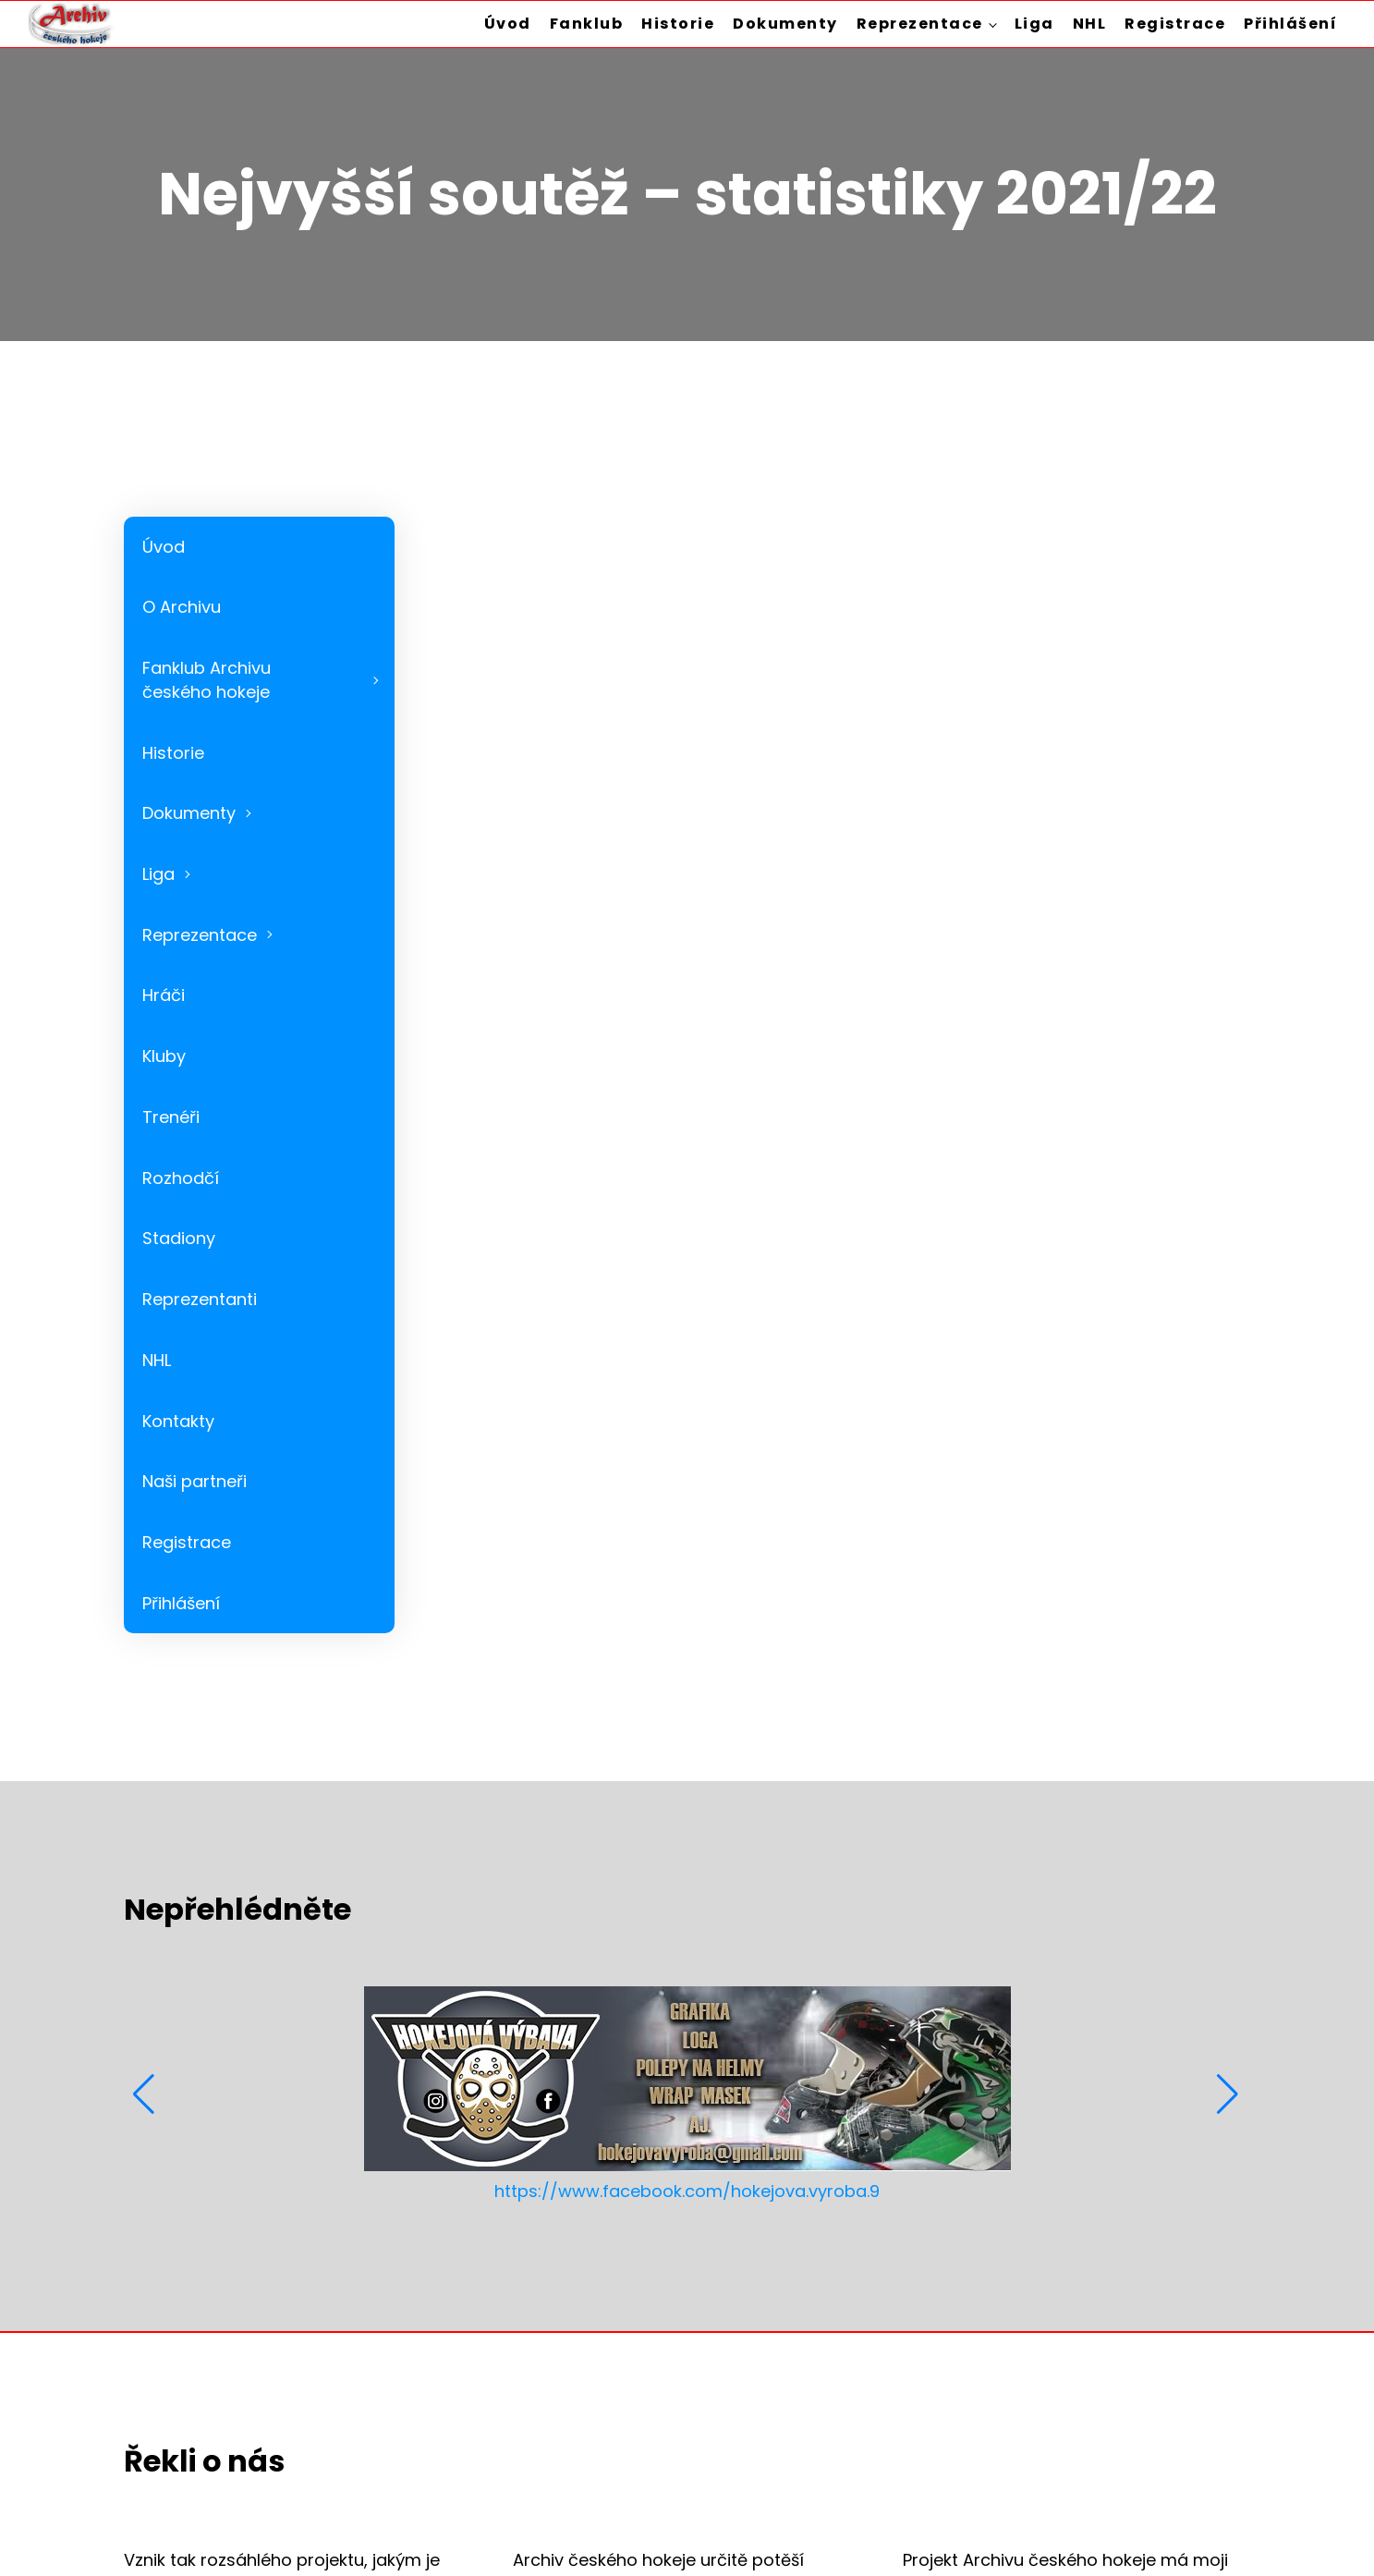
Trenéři (171, 1117)
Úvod (507, 23)
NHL (1090, 23)
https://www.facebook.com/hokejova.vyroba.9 (687, 2191)
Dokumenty (785, 23)
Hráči (163, 995)
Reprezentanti (199, 1299)
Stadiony (178, 1238)
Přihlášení (1290, 23)
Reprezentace (920, 23)
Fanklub (587, 23)
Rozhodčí (180, 1178)
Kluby (164, 1056)
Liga (1034, 23)
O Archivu (181, 606)
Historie (677, 23)
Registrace (1175, 23)
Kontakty (178, 1421)
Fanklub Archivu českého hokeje (206, 679)
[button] (145, 2094)
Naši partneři (194, 1481)
